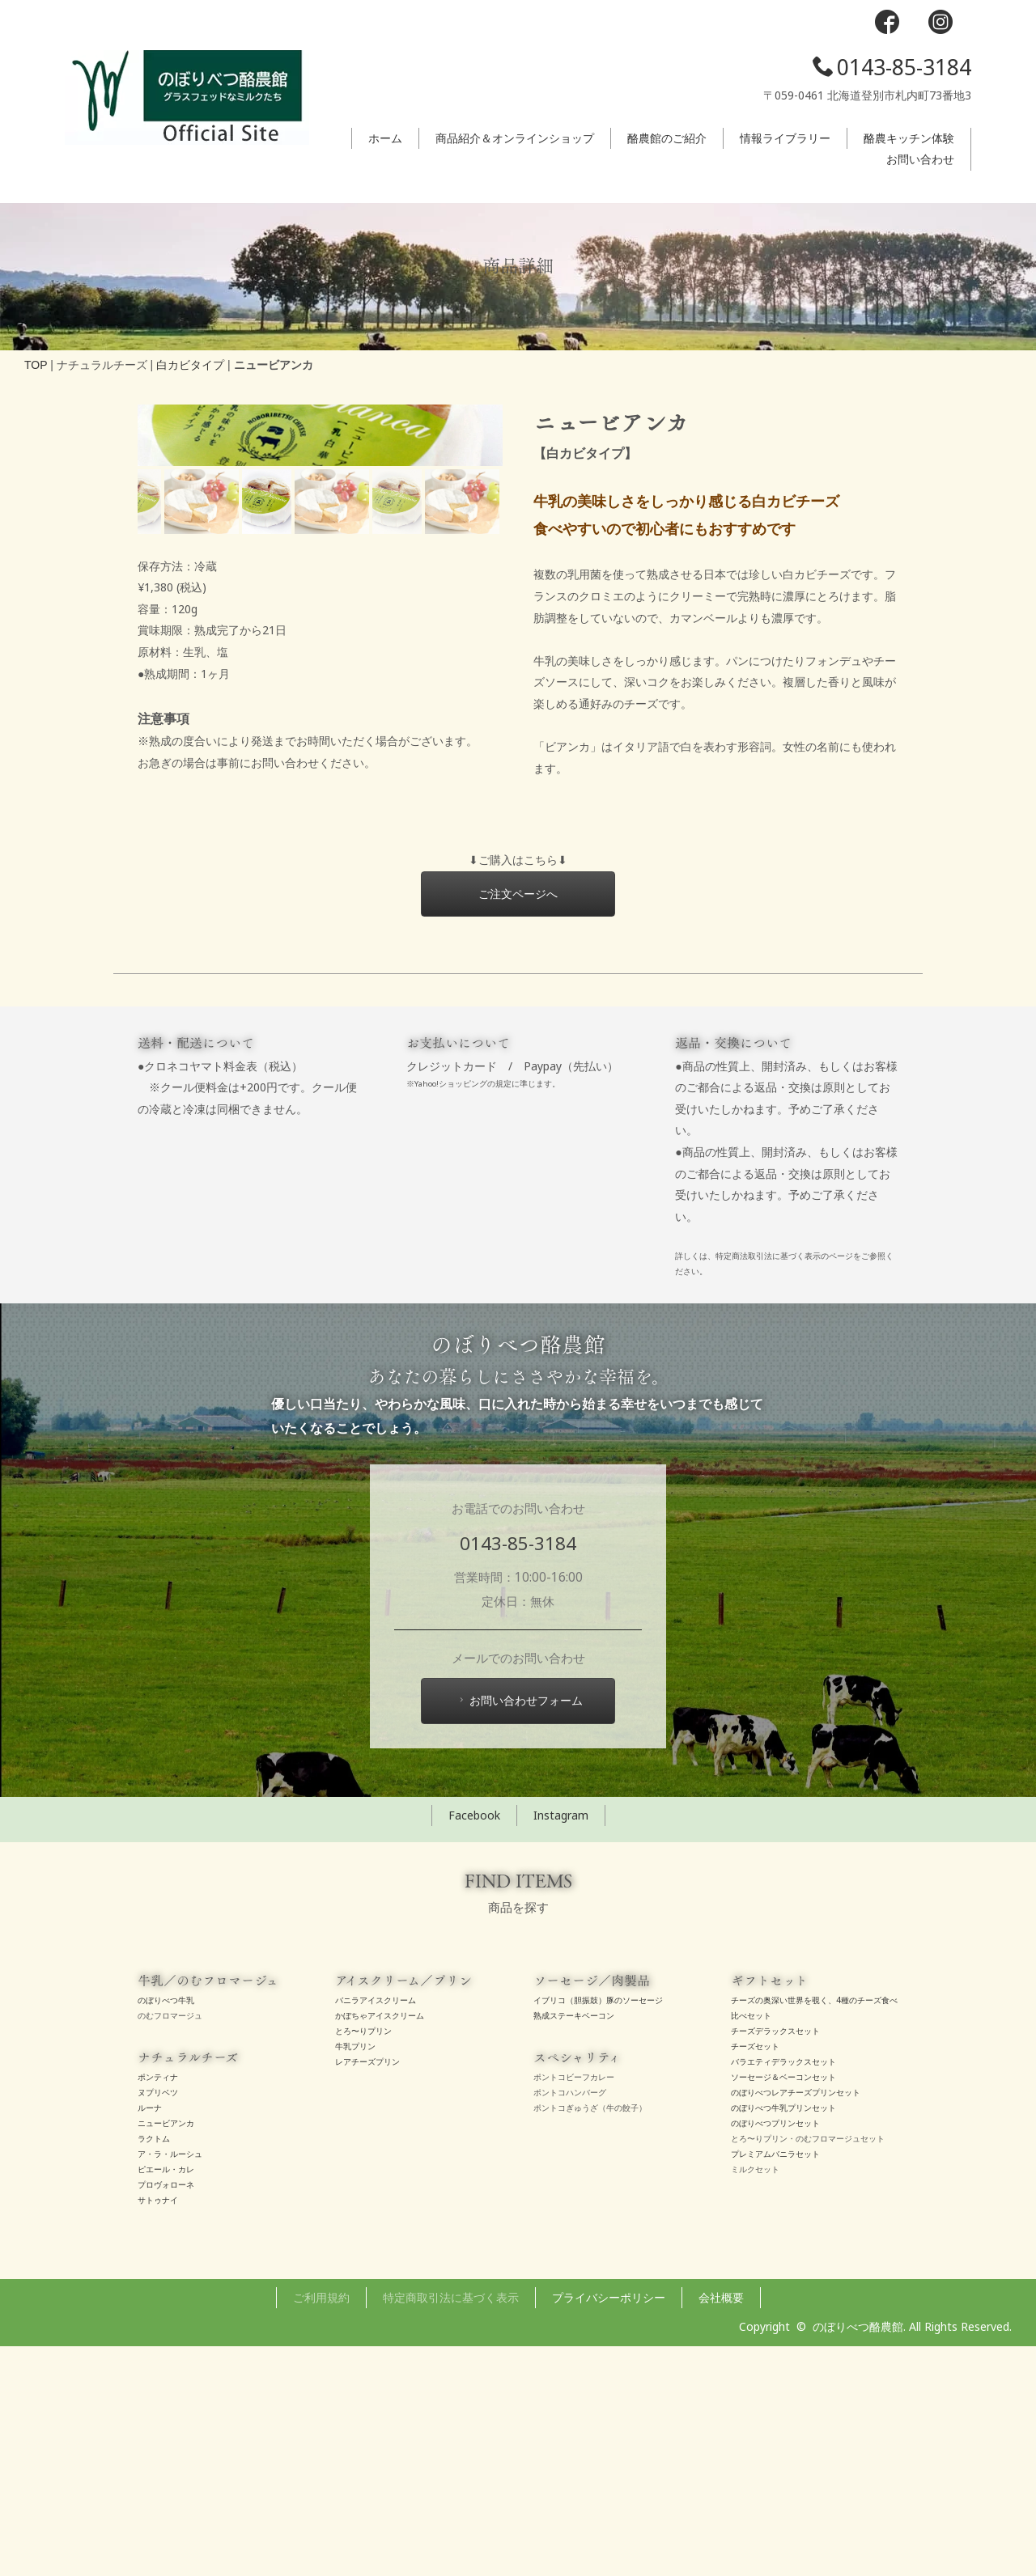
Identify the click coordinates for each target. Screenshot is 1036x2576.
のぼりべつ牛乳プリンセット (783, 2337)
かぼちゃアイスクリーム (379, 2245)
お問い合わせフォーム (519, 1931)
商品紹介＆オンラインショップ (514, 138)
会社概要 (721, 2527)
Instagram (560, 2045)
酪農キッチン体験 (909, 138)
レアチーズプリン (367, 2291)
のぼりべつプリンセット (775, 2352)
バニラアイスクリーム (375, 2229)
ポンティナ (158, 2306)
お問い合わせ (920, 159)
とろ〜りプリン (363, 2260)
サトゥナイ (158, 2429)
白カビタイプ (190, 364)
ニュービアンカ (166, 2352)
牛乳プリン (355, 2276)
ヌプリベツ (158, 2322)
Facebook (474, 2045)
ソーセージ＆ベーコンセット (783, 2306)
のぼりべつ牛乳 (166, 2229)
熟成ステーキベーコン (573, 2245)
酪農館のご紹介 (667, 138)
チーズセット (755, 2276)
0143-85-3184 (892, 67)
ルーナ (150, 2337)
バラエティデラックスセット (783, 2291)
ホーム (385, 138)
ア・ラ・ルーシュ (170, 2383)
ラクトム (154, 2368)
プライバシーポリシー (608, 2527)
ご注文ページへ (518, 1123)
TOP (35, 364)
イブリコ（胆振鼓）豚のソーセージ (598, 2229)
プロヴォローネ (166, 2414)
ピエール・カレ (166, 2398)
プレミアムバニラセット (775, 2383)
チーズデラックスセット (775, 2260)
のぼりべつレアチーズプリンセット (795, 2322)
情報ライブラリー (785, 138)
